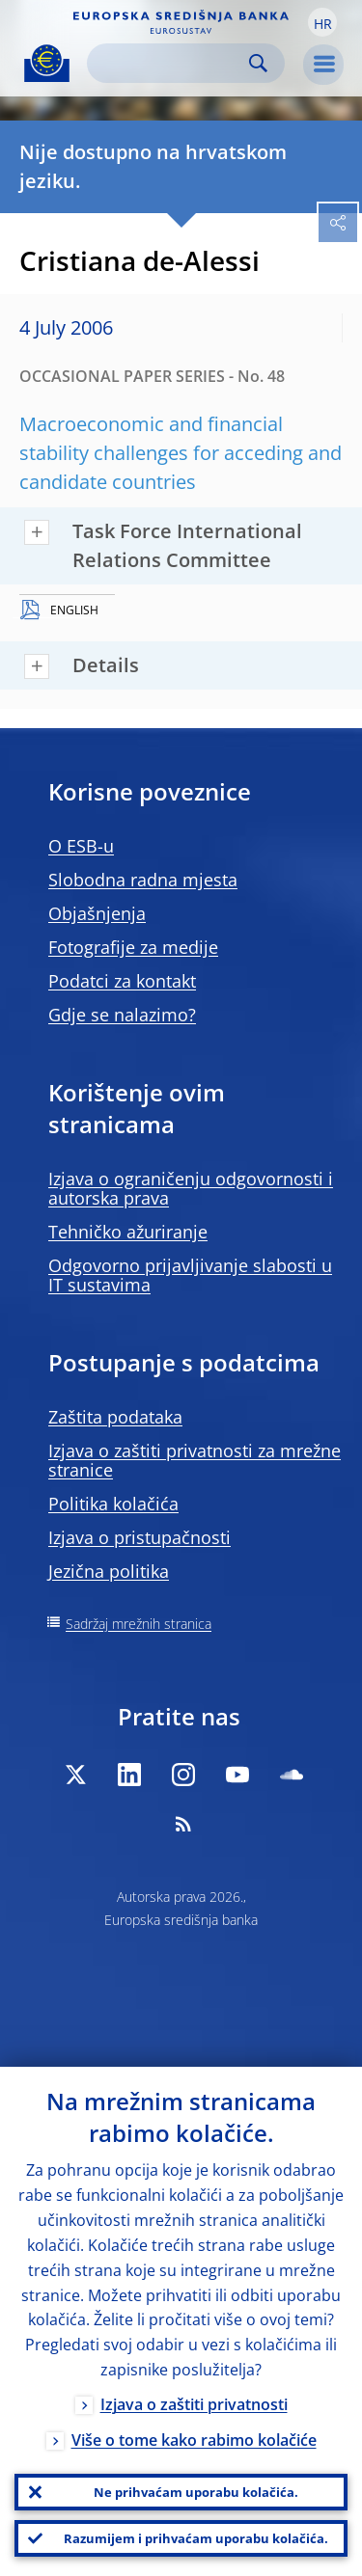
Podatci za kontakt (122, 980)
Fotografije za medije (133, 947)
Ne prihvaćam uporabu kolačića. (196, 2492)
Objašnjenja (97, 913)
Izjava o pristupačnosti (139, 1537)
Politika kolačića (113, 1503)
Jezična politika (108, 1571)
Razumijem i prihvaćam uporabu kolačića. (196, 2538)
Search (258, 63)
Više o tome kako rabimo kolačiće (194, 2440)
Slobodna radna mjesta (142, 879)
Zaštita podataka (115, 1416)
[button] (322, 22)
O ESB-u (81, 845)
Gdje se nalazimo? (122, 1014)
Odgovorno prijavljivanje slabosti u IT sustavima (190, 1275)
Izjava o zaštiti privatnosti (194, 2404)
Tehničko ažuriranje (128, 1231)
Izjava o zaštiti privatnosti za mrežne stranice (194, 1460)
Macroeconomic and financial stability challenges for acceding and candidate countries (180, 453)
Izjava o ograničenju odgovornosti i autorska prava (190, 1188)
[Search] (170, 63)
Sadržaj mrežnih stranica (138, 1623)
